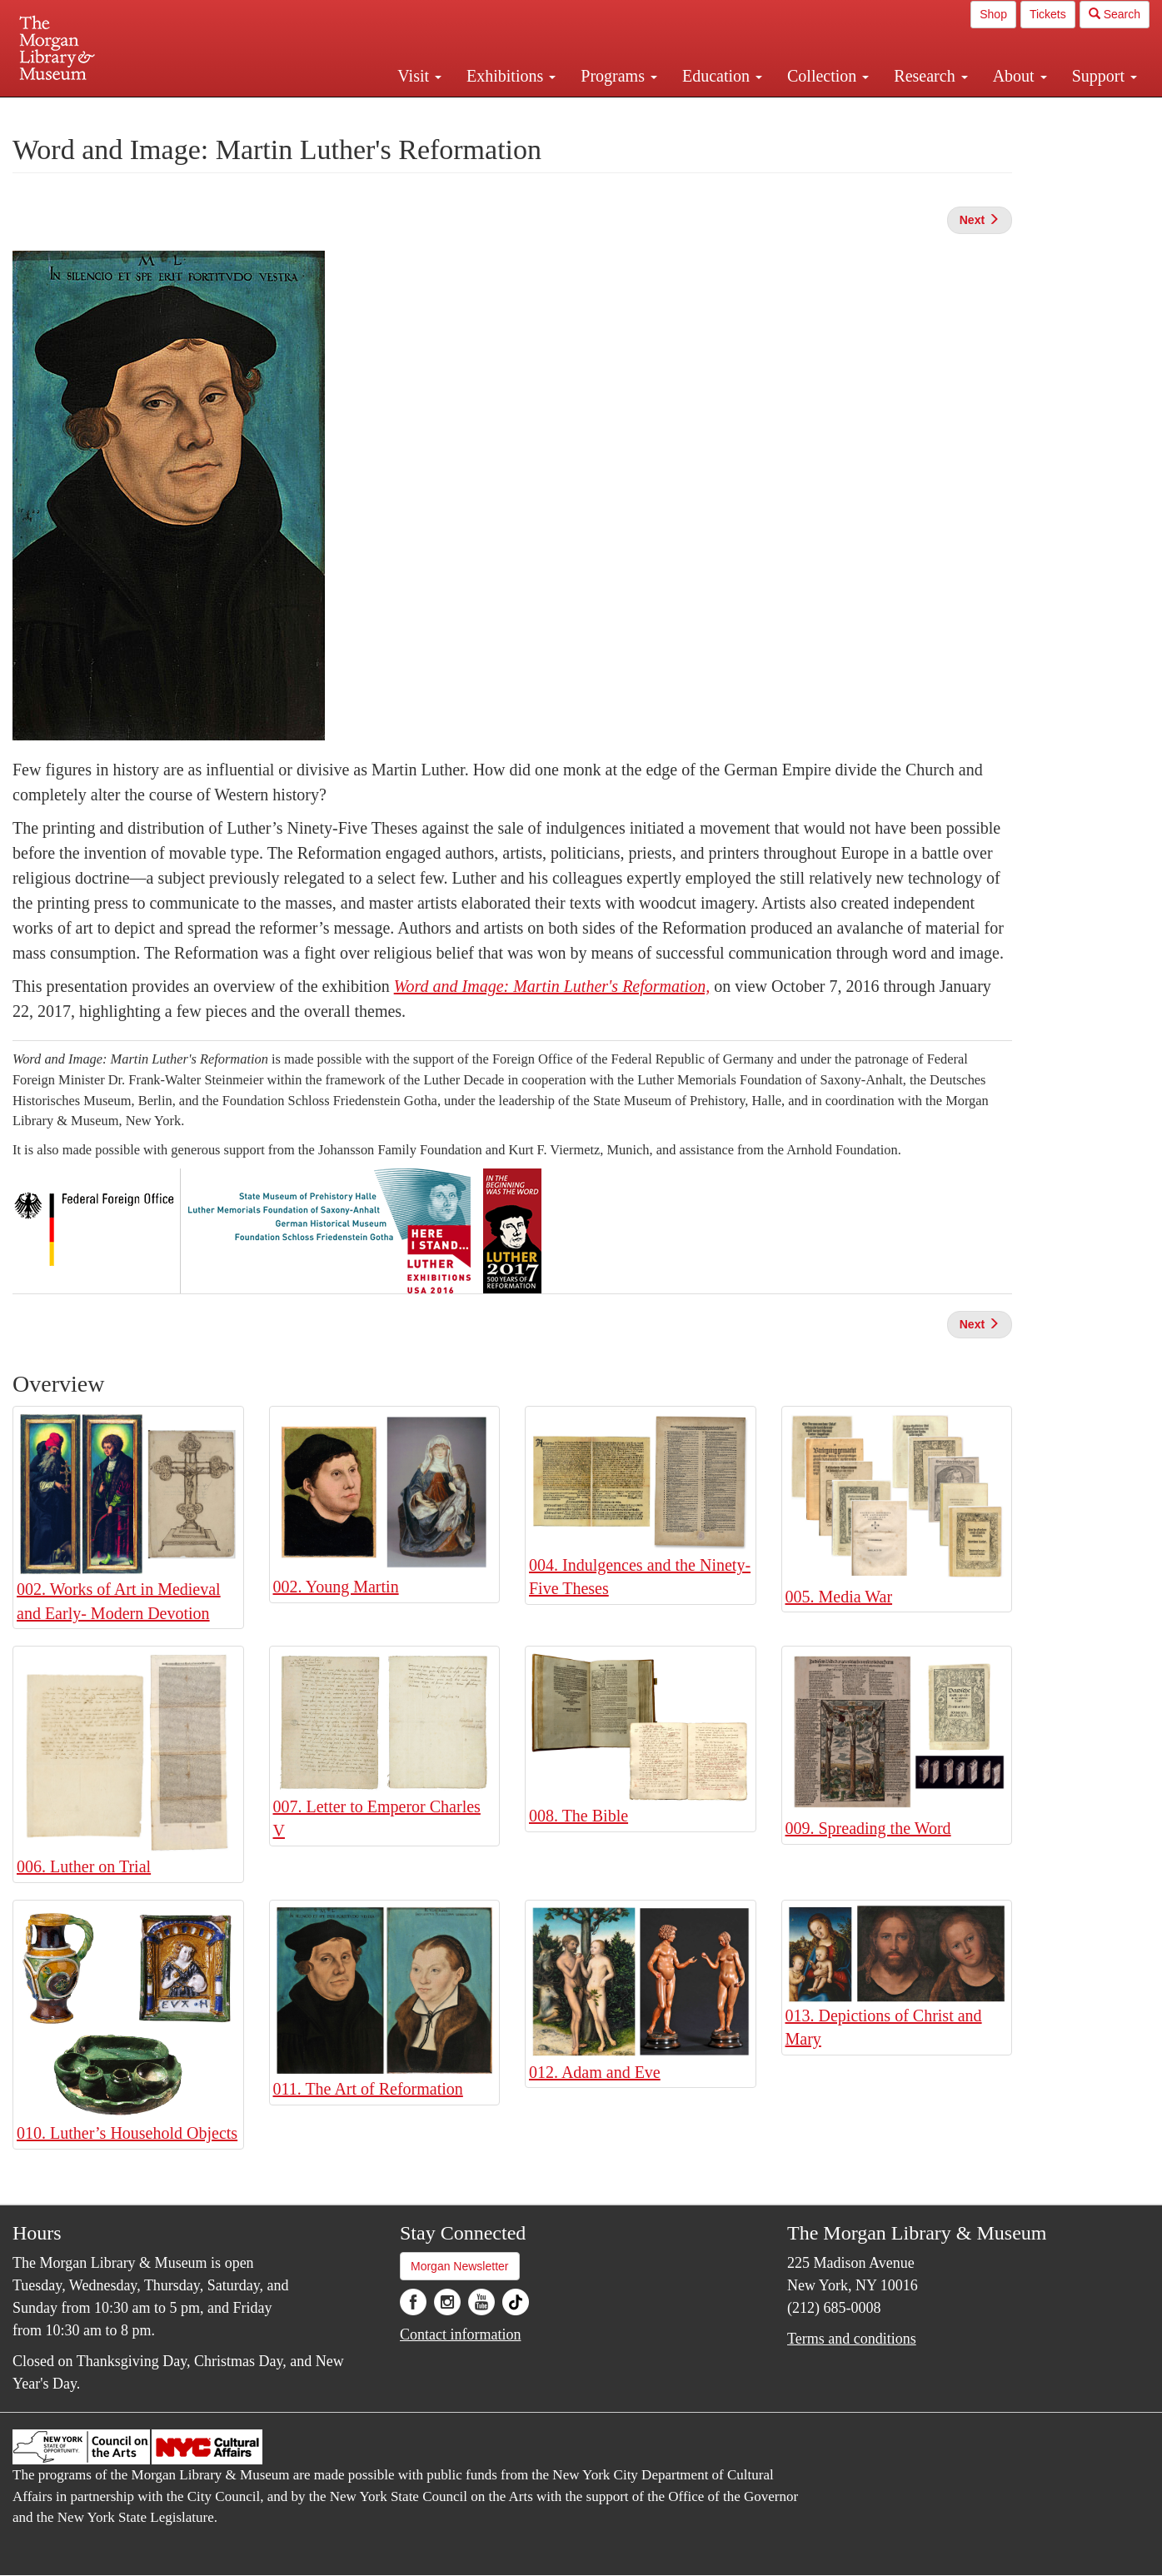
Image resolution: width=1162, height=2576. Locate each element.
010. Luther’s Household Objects (127, 2133)
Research (930, 76)
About (1020, 76)
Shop (993, 14)
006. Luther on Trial (84, 1866)
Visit (419, 76)
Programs (619, 76)
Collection (828, 76)
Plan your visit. (383, 111)
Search (1114, 14)
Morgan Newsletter (460, 2266)
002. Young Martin (336, 1586)
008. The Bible (578, 1815)
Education (722, 76)
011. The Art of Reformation (368, 2089)
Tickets (1048, 14)
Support (1104, 76)
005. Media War (839, 1596)
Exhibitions (511, 76)
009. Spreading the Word (868, 1828)
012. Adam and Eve (595, 2072)
